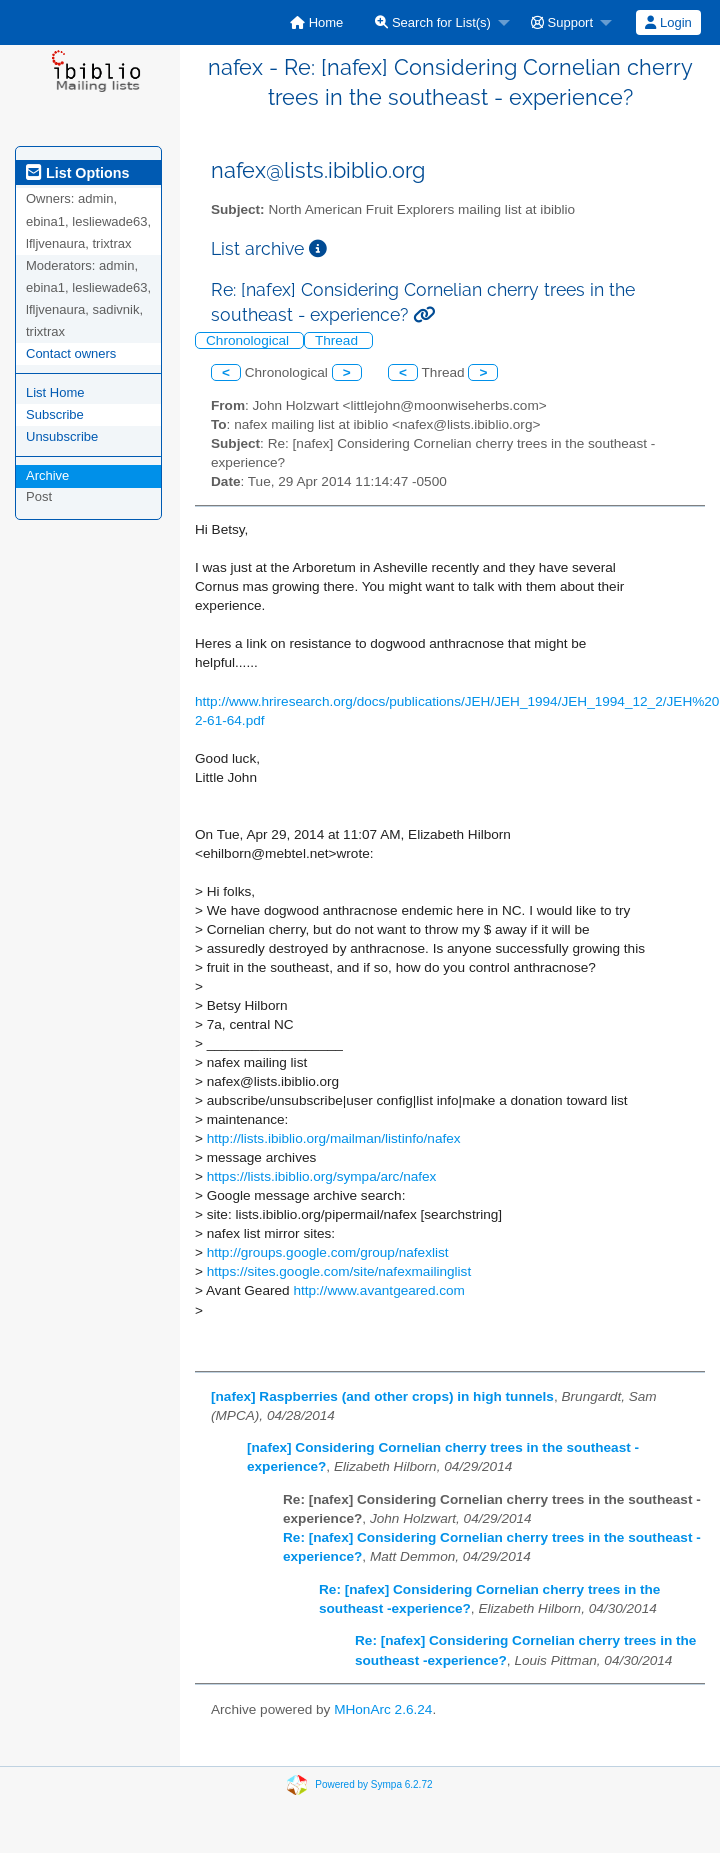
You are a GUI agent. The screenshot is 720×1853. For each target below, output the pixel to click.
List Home (55, 392)
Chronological (249, 340)
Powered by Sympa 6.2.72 (373, 1784)
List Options (77, 173)
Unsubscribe (62, 436)
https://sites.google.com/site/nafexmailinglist (339, 1271)
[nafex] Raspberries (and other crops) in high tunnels (382, 1396)
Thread (338, 340)
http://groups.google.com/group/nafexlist (328, 1252)
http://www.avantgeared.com (379, 1290)
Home (316, 22)
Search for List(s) (433, 22)
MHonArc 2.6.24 (383, 1709)
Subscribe (55, 414)
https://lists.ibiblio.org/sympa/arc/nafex (322, 1176)
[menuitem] (316, 22)
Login (668, 22)
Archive (47, 475)
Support (562, 22)
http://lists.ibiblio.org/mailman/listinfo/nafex (334, 1138)
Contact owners (71, 353)
